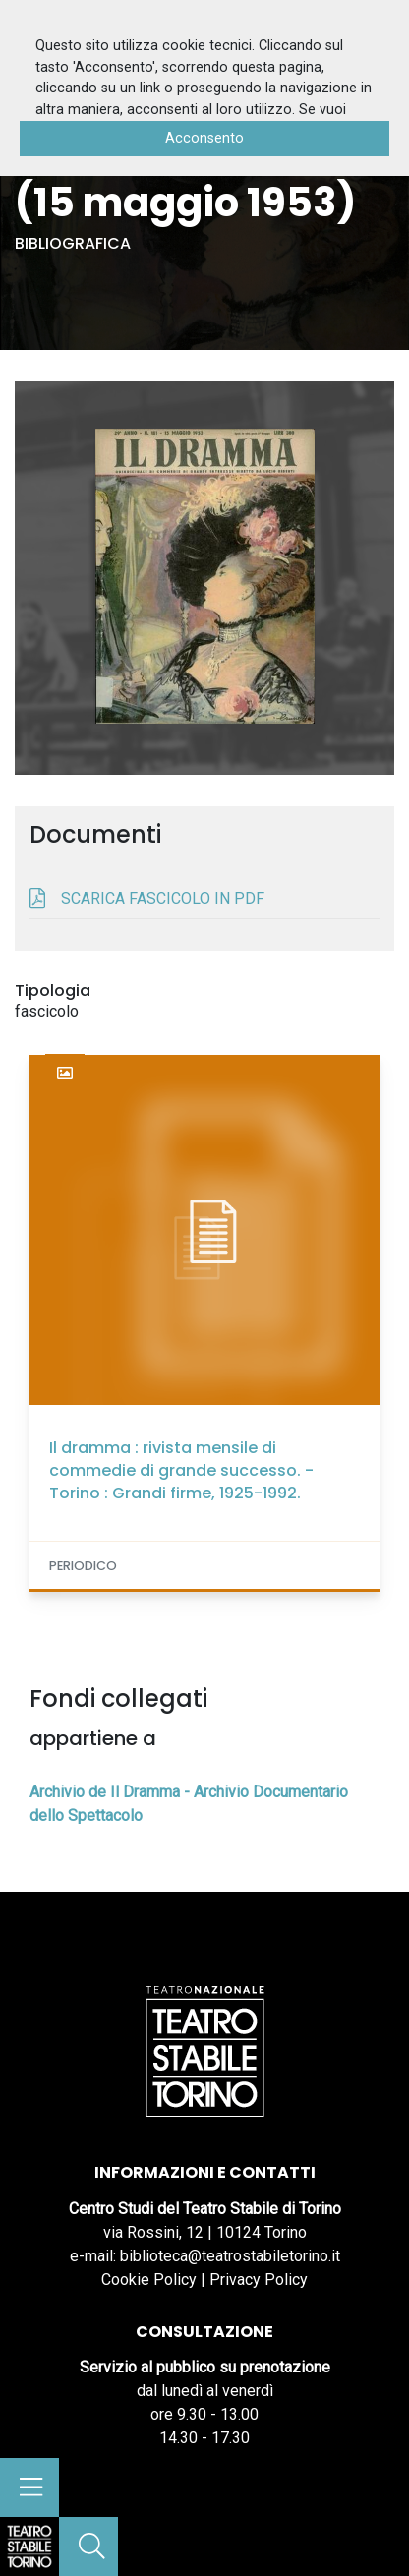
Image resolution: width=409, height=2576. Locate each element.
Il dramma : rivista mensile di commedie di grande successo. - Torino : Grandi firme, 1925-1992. (181, 1470)
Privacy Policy (258, 2279)
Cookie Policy (149, 2279)
